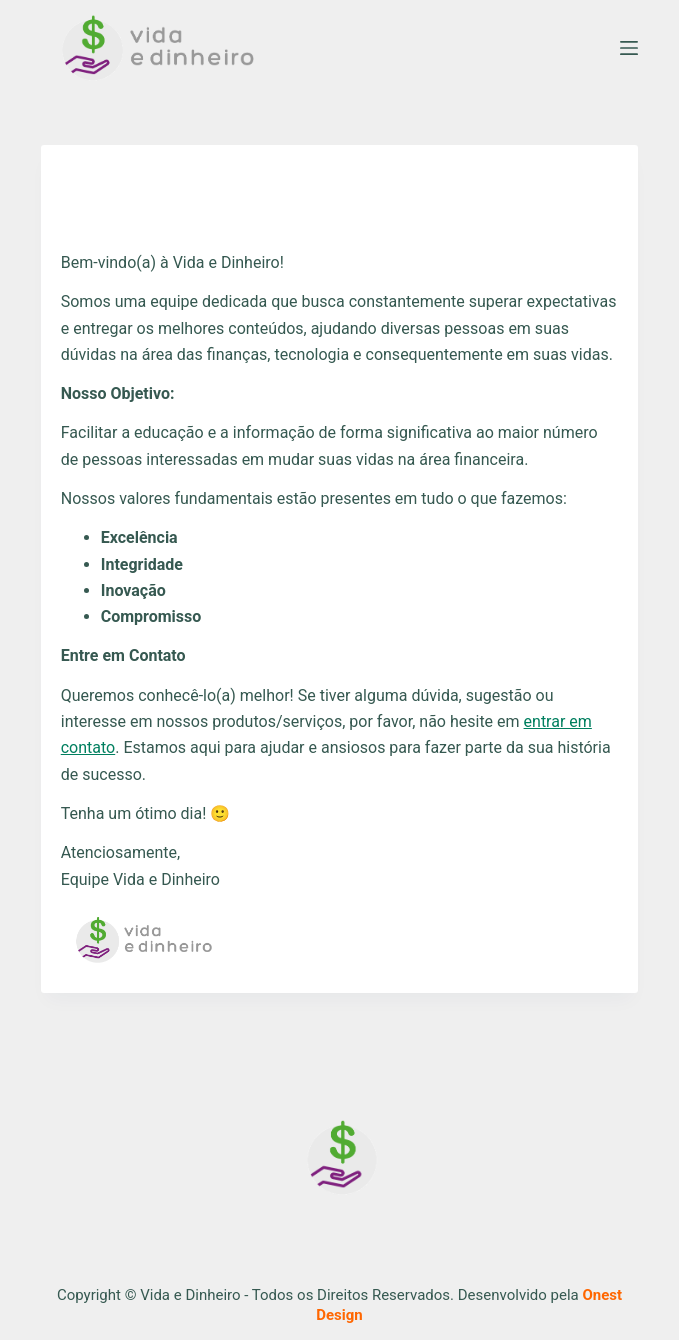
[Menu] (629, 48)
